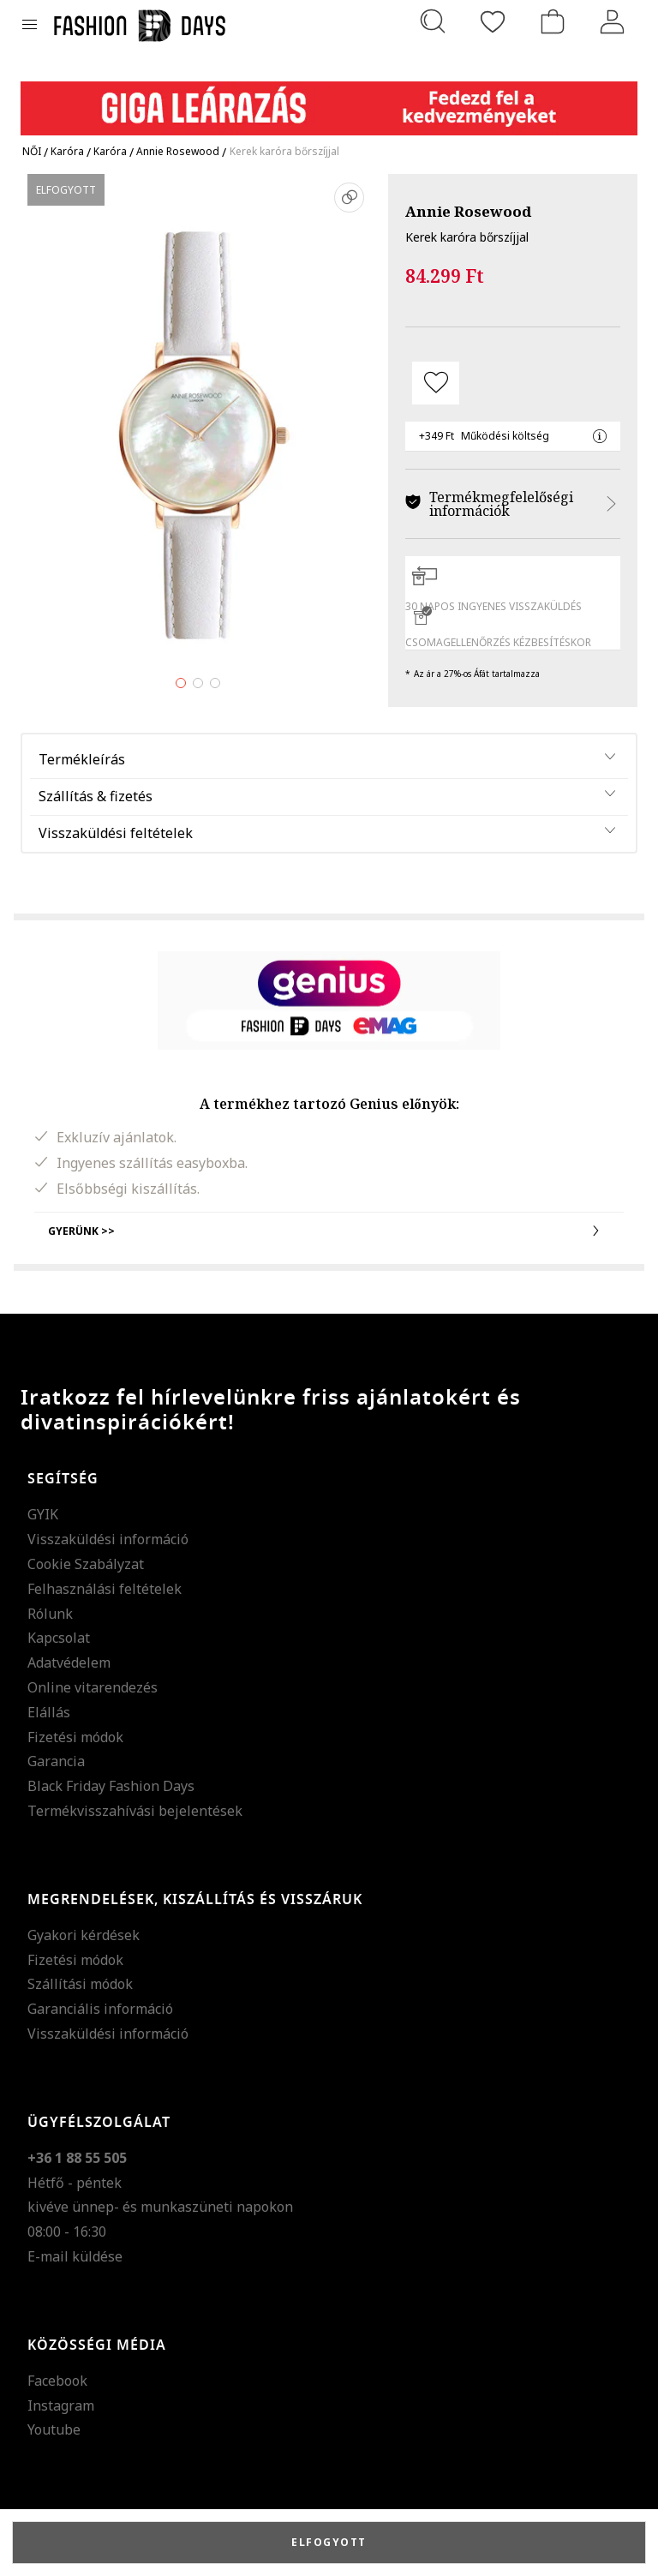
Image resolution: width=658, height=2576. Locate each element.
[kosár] (552, 21)
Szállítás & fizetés (96, 796)
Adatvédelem (69, 1662)
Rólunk (50, 1613)
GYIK (42, 1514)
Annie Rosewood (468, 211)
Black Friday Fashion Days (110, 1785)
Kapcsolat (58, 1637)
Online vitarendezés (92, 1687)
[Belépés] (612, 21)
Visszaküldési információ (107, 1539)
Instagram (60, 2405)
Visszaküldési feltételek (116, 833)
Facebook (57, 2380)
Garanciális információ (100, 2008)
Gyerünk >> (329, 1230)
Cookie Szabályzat (85, 1564)
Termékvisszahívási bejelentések (134, 1810)
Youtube (54, 2429)
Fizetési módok (75, 1737)
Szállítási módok (80, 1983)
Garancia (56, 1761)
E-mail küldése (75, 2256)
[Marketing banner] (329, 101)
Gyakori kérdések (83, 1935)
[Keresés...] (433, 21)
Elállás (48, 1712)
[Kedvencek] (492, 21)
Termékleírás (82, 759)
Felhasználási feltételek (104, 1588)
